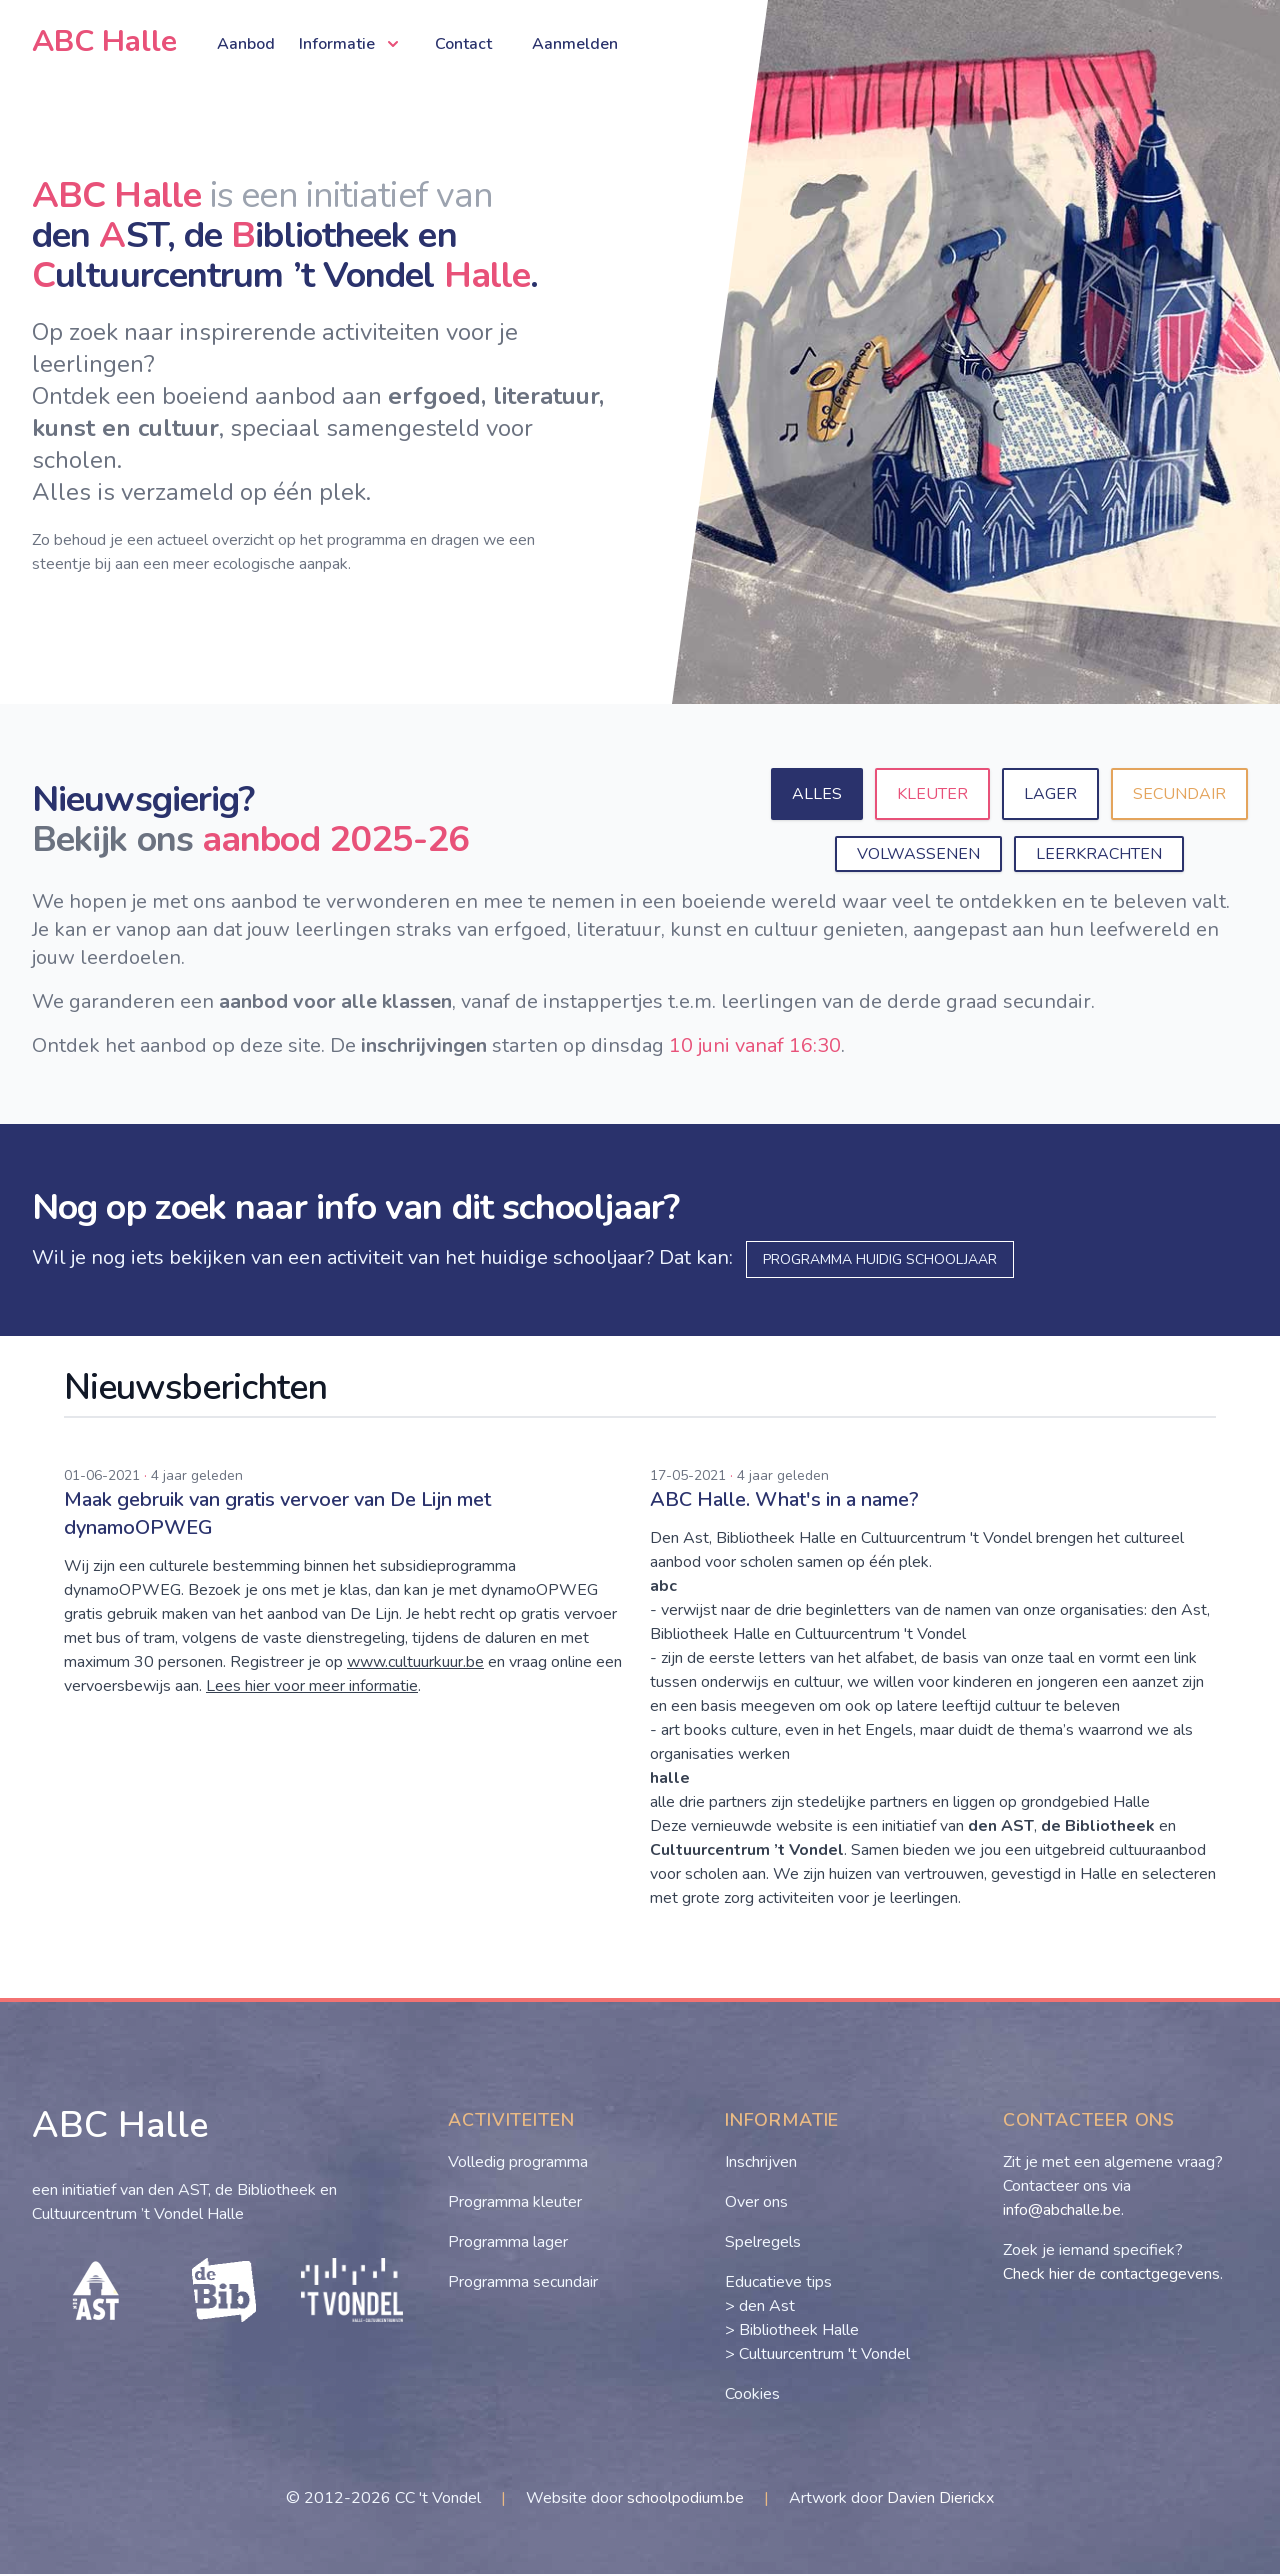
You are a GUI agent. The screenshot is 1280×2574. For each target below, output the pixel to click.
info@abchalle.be (1062, 2210)
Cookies (752, 2394)
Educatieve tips (778, 2282)
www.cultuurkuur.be (415, 1662)
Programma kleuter (515, 2202)
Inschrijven (761, 2162)
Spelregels (763, 2242)
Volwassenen (918, 854)
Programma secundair (523, 2282)
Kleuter (932, 794)
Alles (817, 794)
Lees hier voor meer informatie (312, 1686)
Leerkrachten (1099, 854)
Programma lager (508, 2242)
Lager (1050, 794)
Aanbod (246, 44)
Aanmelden (575, 44)
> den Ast (760, 2306)
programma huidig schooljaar (880, 1259)
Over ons (756, 2202)
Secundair (1179, 794)
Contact (463, 44)
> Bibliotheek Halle (792, 2330)
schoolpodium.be (685, 2498)
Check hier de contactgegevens (1111, 2274)
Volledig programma (518, 2162)
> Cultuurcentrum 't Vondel (817, 2354)
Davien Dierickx (940, 2498)
